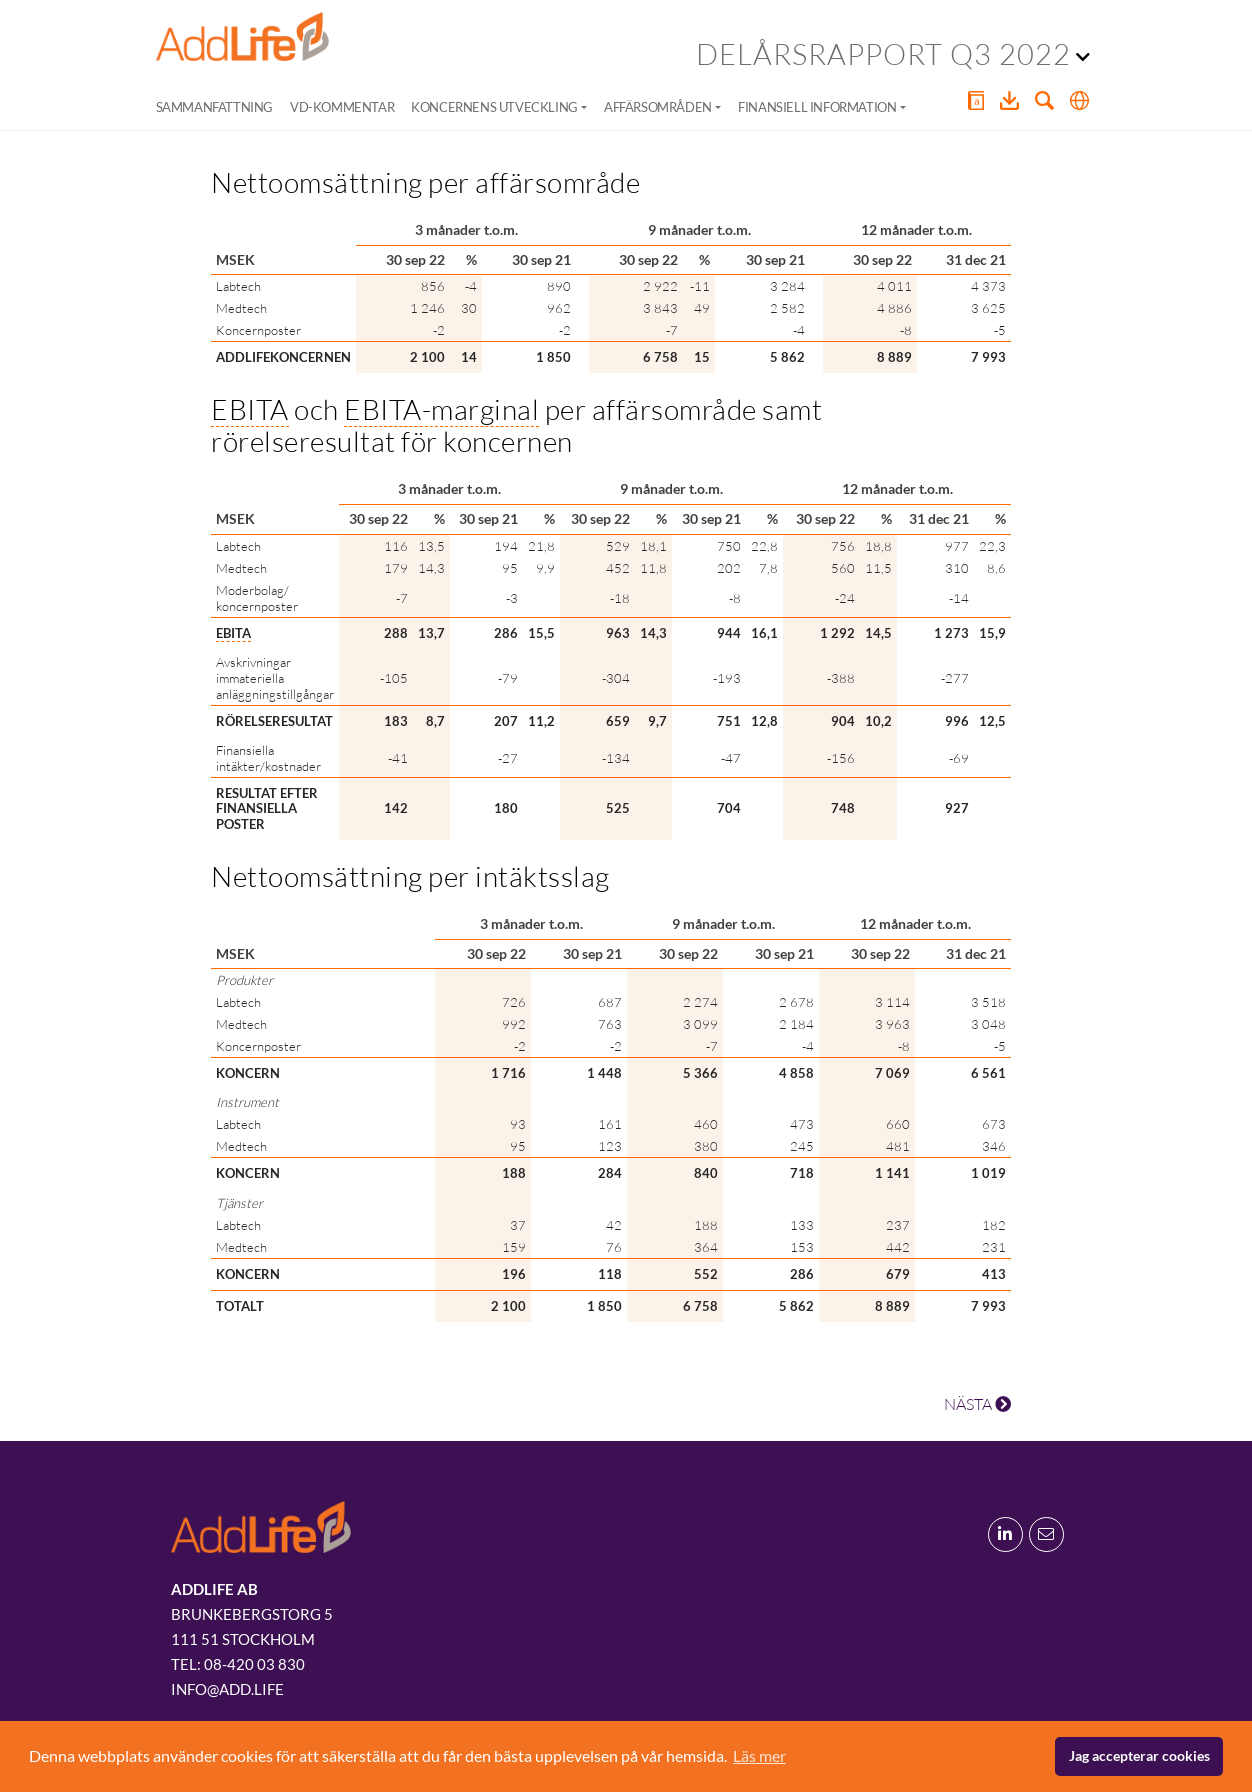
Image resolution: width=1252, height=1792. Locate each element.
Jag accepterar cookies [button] (1139, 1755)
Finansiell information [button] (817, 107)
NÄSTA (977, 1404)
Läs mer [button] (759, 1755)
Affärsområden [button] (658, 107)
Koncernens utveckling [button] (494, 107)
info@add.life (227, 1689)
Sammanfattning (214, 107)
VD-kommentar (342, 107)
